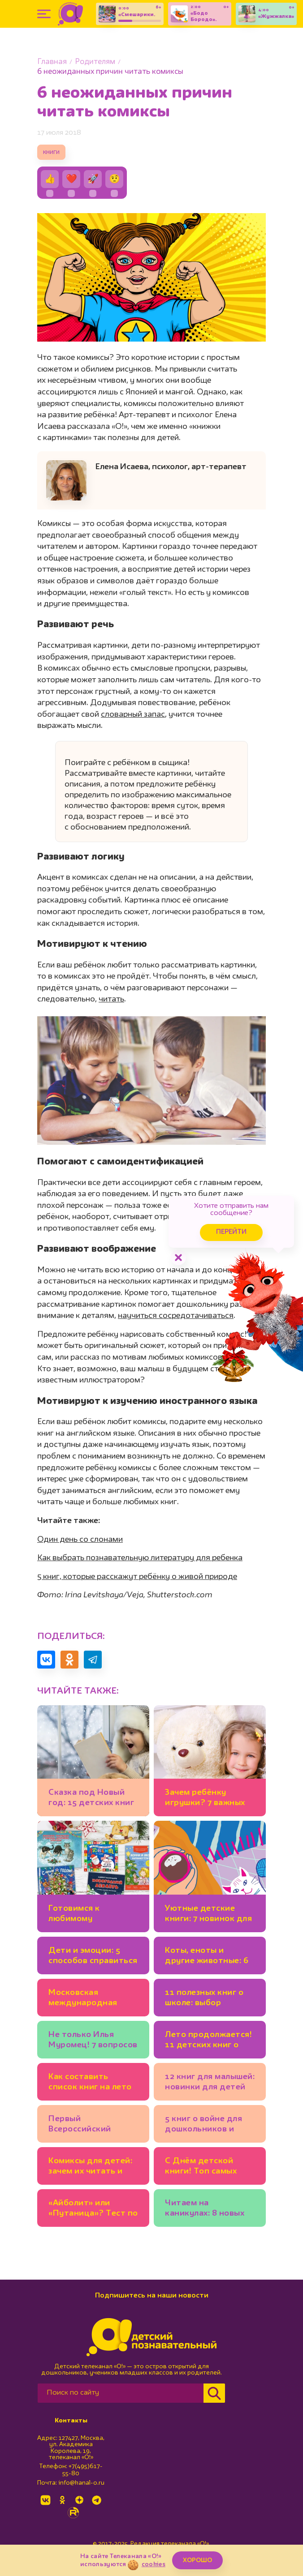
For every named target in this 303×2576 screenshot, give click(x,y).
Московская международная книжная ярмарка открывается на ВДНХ (85, 1999)
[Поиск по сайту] (120, 2393)
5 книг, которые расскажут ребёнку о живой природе (137, 1576)
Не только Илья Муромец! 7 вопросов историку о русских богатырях (93, 2041)
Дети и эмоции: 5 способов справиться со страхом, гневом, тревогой (93, 1957)
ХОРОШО (197, 2560)
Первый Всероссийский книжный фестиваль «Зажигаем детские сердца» (90, 2125)
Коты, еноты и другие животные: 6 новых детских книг (206, 1957)
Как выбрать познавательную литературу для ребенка (139, 1558)
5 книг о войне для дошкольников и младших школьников (203, 2125)
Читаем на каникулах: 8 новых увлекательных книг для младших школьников (207, 2209)
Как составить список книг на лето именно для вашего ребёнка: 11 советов (90, 2083)
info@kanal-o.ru (81, 2483)
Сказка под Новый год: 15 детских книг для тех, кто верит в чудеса (91, 1799)
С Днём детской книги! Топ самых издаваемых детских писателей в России (208, 2167)
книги (51, 152)
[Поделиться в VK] (46, 1660)
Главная (52, 62)
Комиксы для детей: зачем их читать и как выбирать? (90, 2167)
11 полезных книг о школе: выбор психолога (204, 1999)
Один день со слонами (80, 1539)
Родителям (95, 62)
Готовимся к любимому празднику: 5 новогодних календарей (75, 1915)
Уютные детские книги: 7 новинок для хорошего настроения (208, 1915)
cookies (153, 2564)
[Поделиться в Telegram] (93, 1660)
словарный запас (133, 714)
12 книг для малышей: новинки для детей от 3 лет (210, 2083)
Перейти (231, 1232)
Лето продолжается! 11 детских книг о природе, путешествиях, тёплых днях (208, 2041)
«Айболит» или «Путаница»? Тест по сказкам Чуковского (93, 2209)
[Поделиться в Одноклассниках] (69, 1660)
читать (111, 999)
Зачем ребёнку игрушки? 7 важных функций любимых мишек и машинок (205, 1799)
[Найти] (214, 2393)
